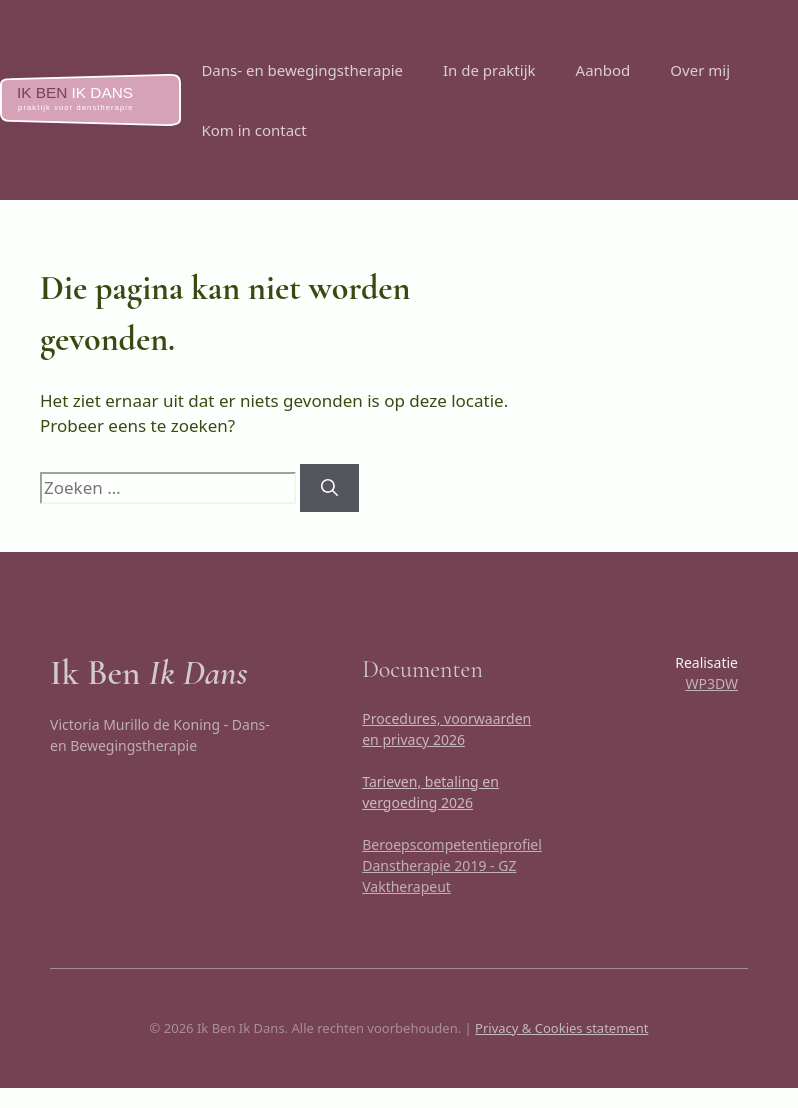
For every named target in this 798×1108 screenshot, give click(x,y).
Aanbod (603, 70)
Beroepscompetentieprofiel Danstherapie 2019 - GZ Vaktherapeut (452, 865)
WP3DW (711, 683)
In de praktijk (489, 70)
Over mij (700, 70)
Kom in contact (253, 130)
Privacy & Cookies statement (561, 1028)
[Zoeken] (329, 488)
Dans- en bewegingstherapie (302, 70)
